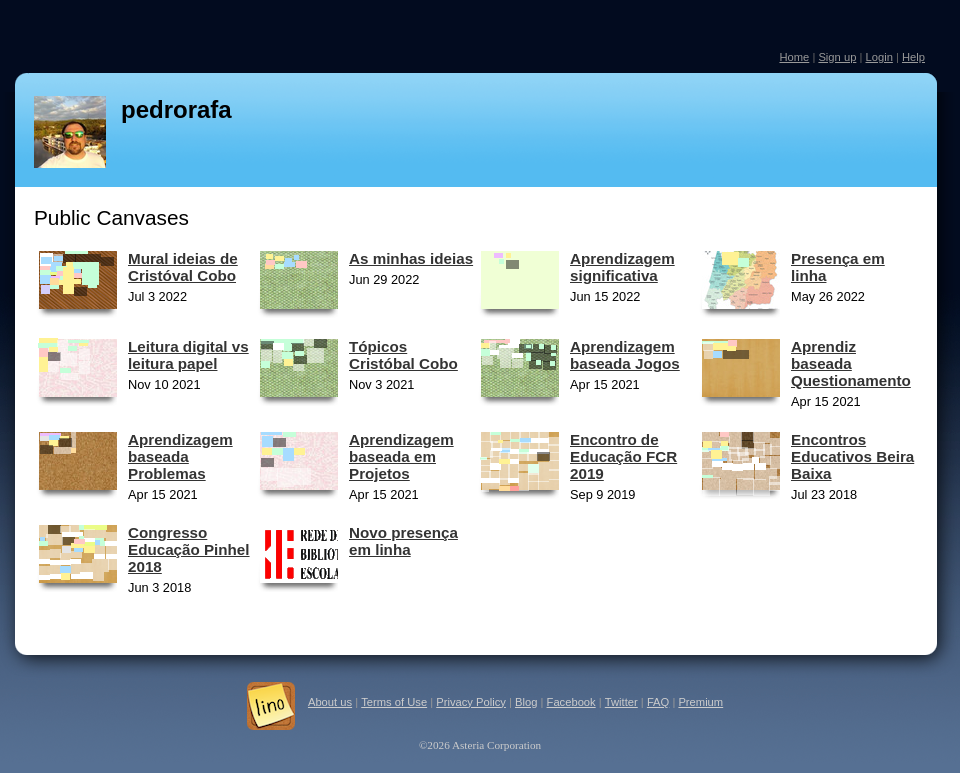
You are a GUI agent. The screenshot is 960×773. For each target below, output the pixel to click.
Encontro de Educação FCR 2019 (623, 456)
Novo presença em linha (403, 541)
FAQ (658, 702)
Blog (526, 702)
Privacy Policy (471, 702)
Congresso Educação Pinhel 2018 (189, 549)
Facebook (571, 702)
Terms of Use (394, 702)
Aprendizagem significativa (622, 267)
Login (878, 57)
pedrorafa (176, 109)
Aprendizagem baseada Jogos (625, 355)
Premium (700, 702)
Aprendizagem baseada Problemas (180, 456)
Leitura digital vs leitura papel (188, 355)
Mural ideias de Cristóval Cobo (183, 267)
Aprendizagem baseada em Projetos (401, 456)
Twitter (621, 702)
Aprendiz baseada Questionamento (851, 363)
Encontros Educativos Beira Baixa (852, 456)
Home (794, 57)
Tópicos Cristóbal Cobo (403, 355)
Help (913, 57)
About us (330, 702)
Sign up (837, 57)
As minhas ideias (411, 258)
